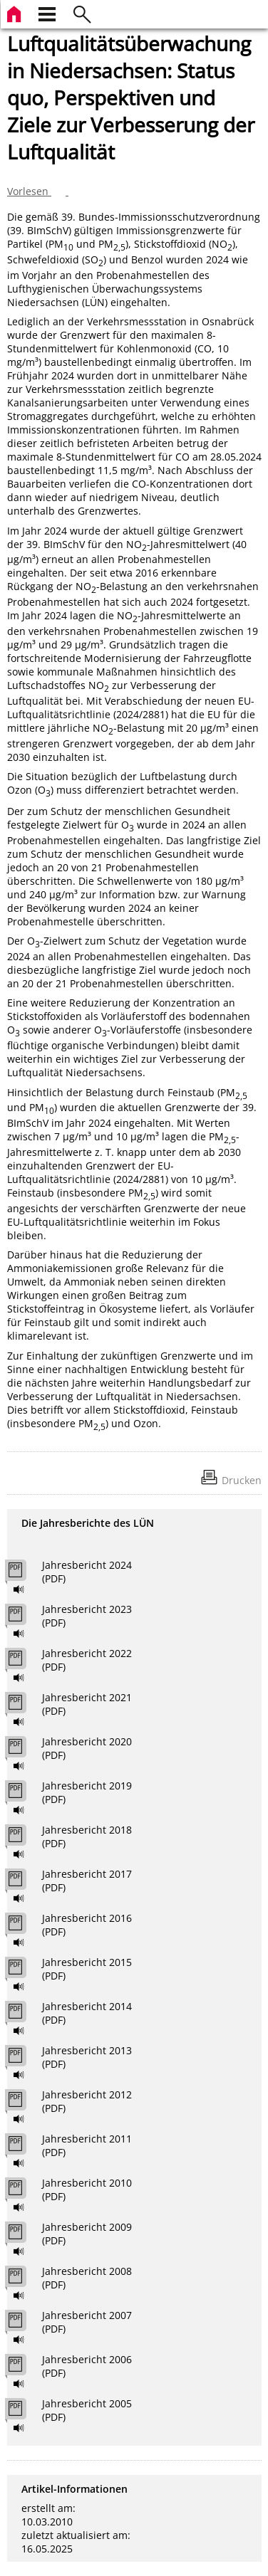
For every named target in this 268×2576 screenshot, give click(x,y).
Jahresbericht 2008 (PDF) (87, 2277)
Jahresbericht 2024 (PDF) (87, 1571)
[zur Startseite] (15, 12)
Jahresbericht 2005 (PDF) (87, 2410)
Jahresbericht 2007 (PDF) (87, 2321)
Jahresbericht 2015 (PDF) (87, 1968)
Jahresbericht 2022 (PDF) (87, 1659)
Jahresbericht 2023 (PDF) (87, 1615)
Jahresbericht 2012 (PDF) (87, 2101)
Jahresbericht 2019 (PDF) (87, 1792)
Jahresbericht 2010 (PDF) (87, 2189)
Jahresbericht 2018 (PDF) (87, 1836)
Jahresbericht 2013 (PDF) (87, 2057)
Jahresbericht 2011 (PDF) (87, 2145)
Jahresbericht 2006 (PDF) (87, 2366)
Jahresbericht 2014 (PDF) (87, 2012)
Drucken (242, 1480)
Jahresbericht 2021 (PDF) (87, 1704)
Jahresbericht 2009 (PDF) (87, 2233)
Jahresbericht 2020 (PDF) (87, 1748)
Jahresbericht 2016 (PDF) (87, 1924)
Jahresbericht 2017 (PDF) (87, 1880)
